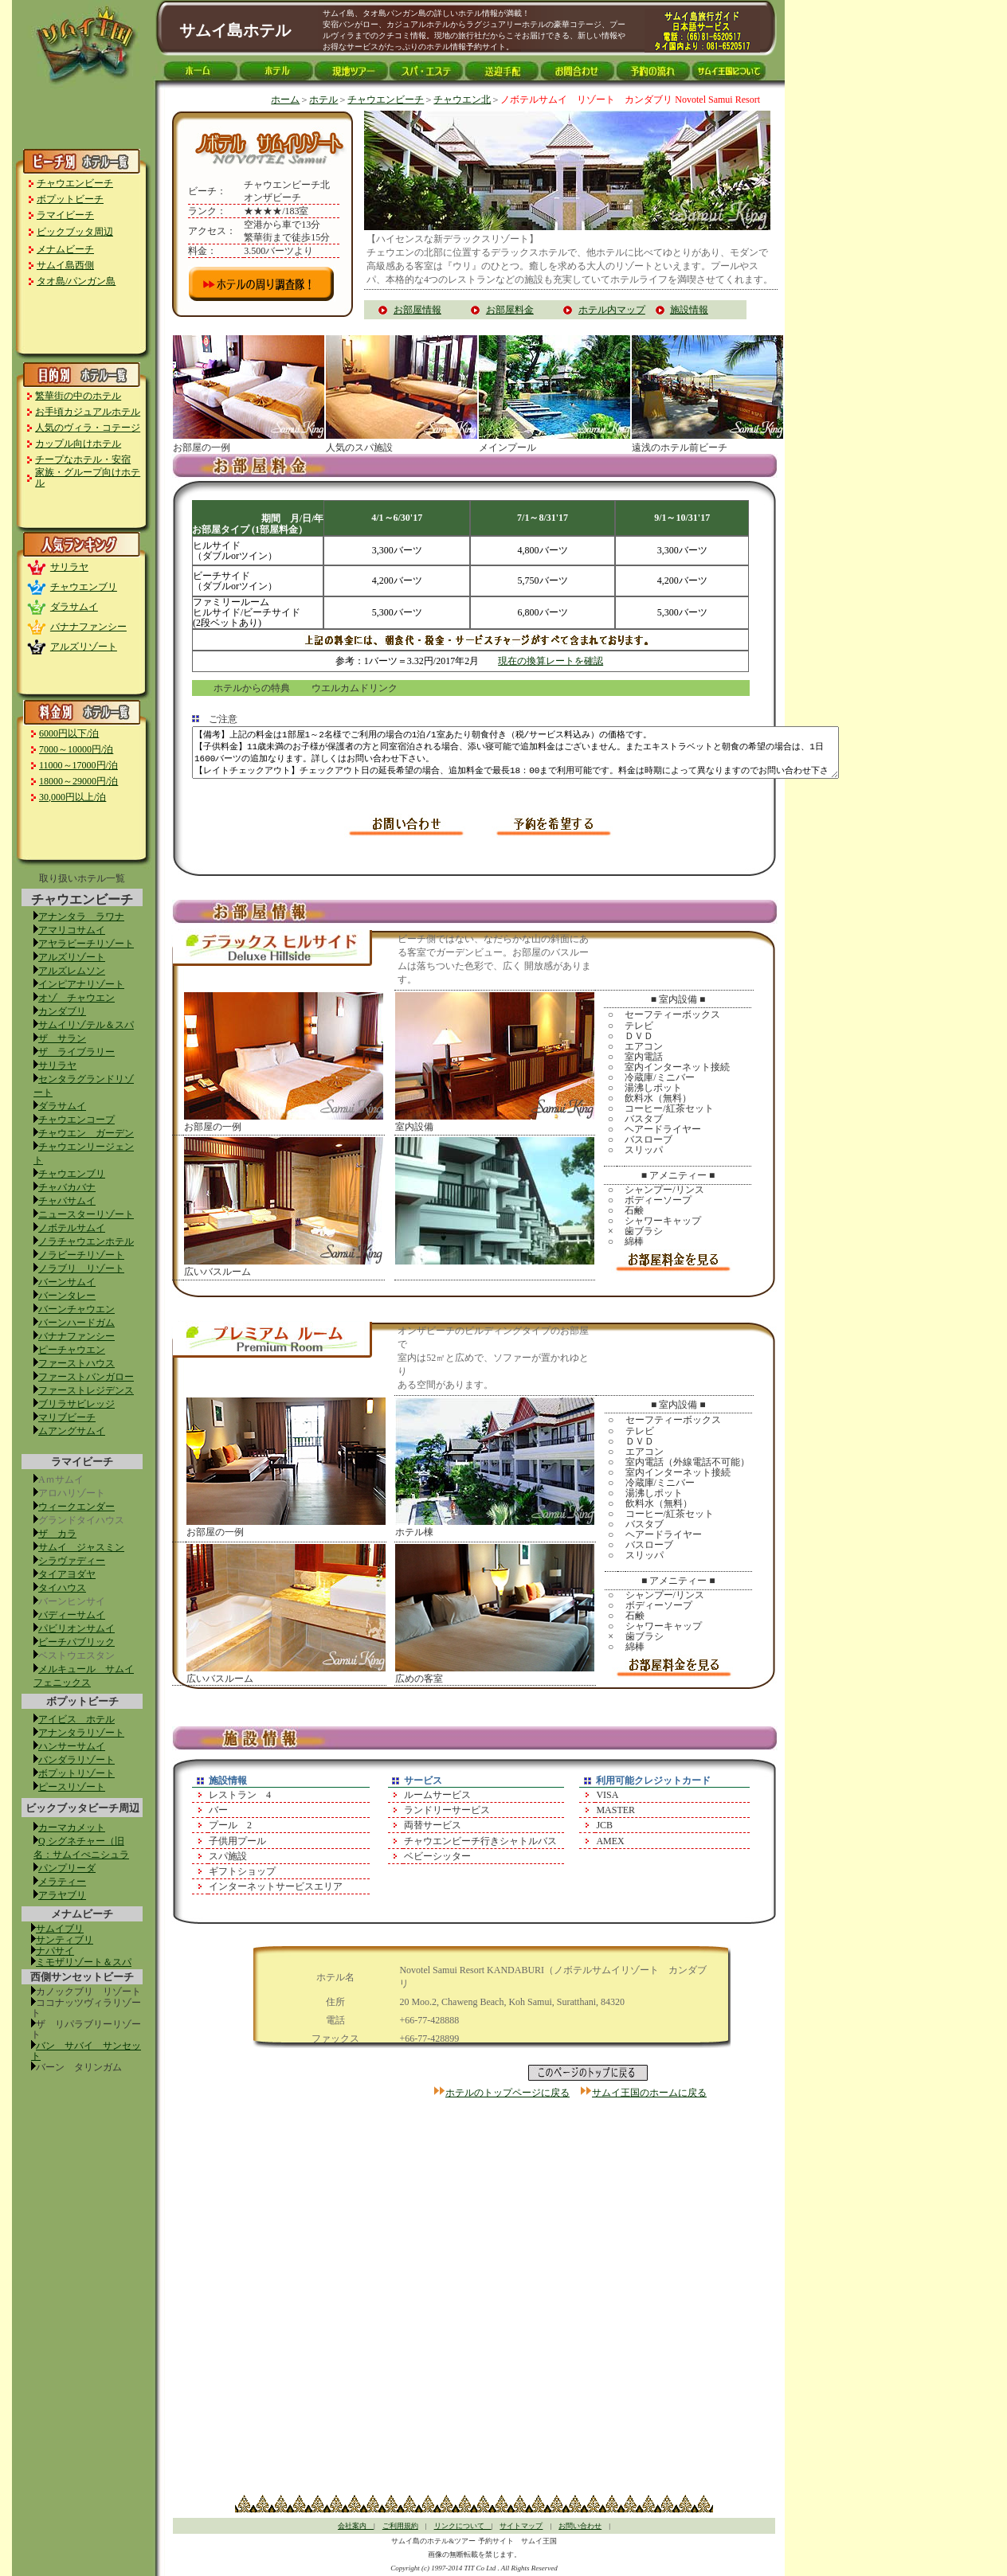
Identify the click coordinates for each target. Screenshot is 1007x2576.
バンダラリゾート (76, 1759)
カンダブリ (62, 1011)
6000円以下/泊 (69, 733)
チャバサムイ (67, 1200)
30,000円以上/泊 (72, 797)
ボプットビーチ (70, 199)
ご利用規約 (400, 2526)
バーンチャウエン (76, 1309)
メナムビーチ (65, 249)
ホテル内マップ (611, 309)
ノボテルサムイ (71, 1227)
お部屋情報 (417, 309)
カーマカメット (71, 1827)
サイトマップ (521, 2526)
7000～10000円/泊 (76, 749)
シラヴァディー (71, 1560)
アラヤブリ (62, 1895)
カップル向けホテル (78, 443)
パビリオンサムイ (76, 1628)
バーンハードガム (76, 1322)
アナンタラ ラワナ (81, 916)
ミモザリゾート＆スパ (83, 1962)
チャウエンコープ (76, 1119)
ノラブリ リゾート (81, 1268)
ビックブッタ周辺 (75, 231)
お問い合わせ (579, 2526)
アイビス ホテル (76, 1719)
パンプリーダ (67, 1868)
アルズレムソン (71, 970)
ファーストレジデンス (86, 1390)
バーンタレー (67, 1295)
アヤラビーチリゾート (86, 943)
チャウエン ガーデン (86, 1133)
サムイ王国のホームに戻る (649, 2092)
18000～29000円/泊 (78, 781)
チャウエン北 (462, 99)
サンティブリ (64, 1939)
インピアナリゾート (81, 984)
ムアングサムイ (71, 1431)
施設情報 (689, 309)
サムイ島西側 (65, 265)
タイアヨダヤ (67, 1574)
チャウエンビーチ (75, 183)
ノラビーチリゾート (81, 1255)
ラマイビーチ (65, 215)
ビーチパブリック (76, 1642)
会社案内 (356, 2526)
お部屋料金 (510, 309)
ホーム (285, 99)
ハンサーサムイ (71, 1746)
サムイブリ (60, 1928)
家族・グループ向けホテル (87, 477)
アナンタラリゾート (81, 1732)
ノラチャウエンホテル (86, 1241)
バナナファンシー (88, 626)
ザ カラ (57, 1533)
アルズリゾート (83, 646)
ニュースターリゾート (86, 1214)
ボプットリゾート (76, 1773)
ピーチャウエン (71, 1349)
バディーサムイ (71, 1614)
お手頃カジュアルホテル (87, 411)
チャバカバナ (67, 1187)
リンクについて (463, 2526)
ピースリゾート (71, 1786)
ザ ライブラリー (76, 1051)
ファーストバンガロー (86, 1376)
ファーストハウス (76, 1363)
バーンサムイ (67, 1282)
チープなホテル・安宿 (83, 459)
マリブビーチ (67, 1417)
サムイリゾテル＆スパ (86, 1024)
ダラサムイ (74, 606)
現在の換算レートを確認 (550, 660)
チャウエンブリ (83, 586)
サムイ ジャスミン (81, 1547)
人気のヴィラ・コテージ (87, 427)
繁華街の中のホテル (78, 395)
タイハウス (62, 1587)
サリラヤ (69, 567)
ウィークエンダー (76, 1506)
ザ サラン (62, 1038)
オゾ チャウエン (76, 997)
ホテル (323, 99)
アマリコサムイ (71, 930)
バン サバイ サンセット (86, 2051)
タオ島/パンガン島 (76, 281)
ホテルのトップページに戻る (507, 2092)
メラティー (62, 1881)
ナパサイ (55, 1950)
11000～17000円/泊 (78, 765)
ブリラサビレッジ (76, 1403)
